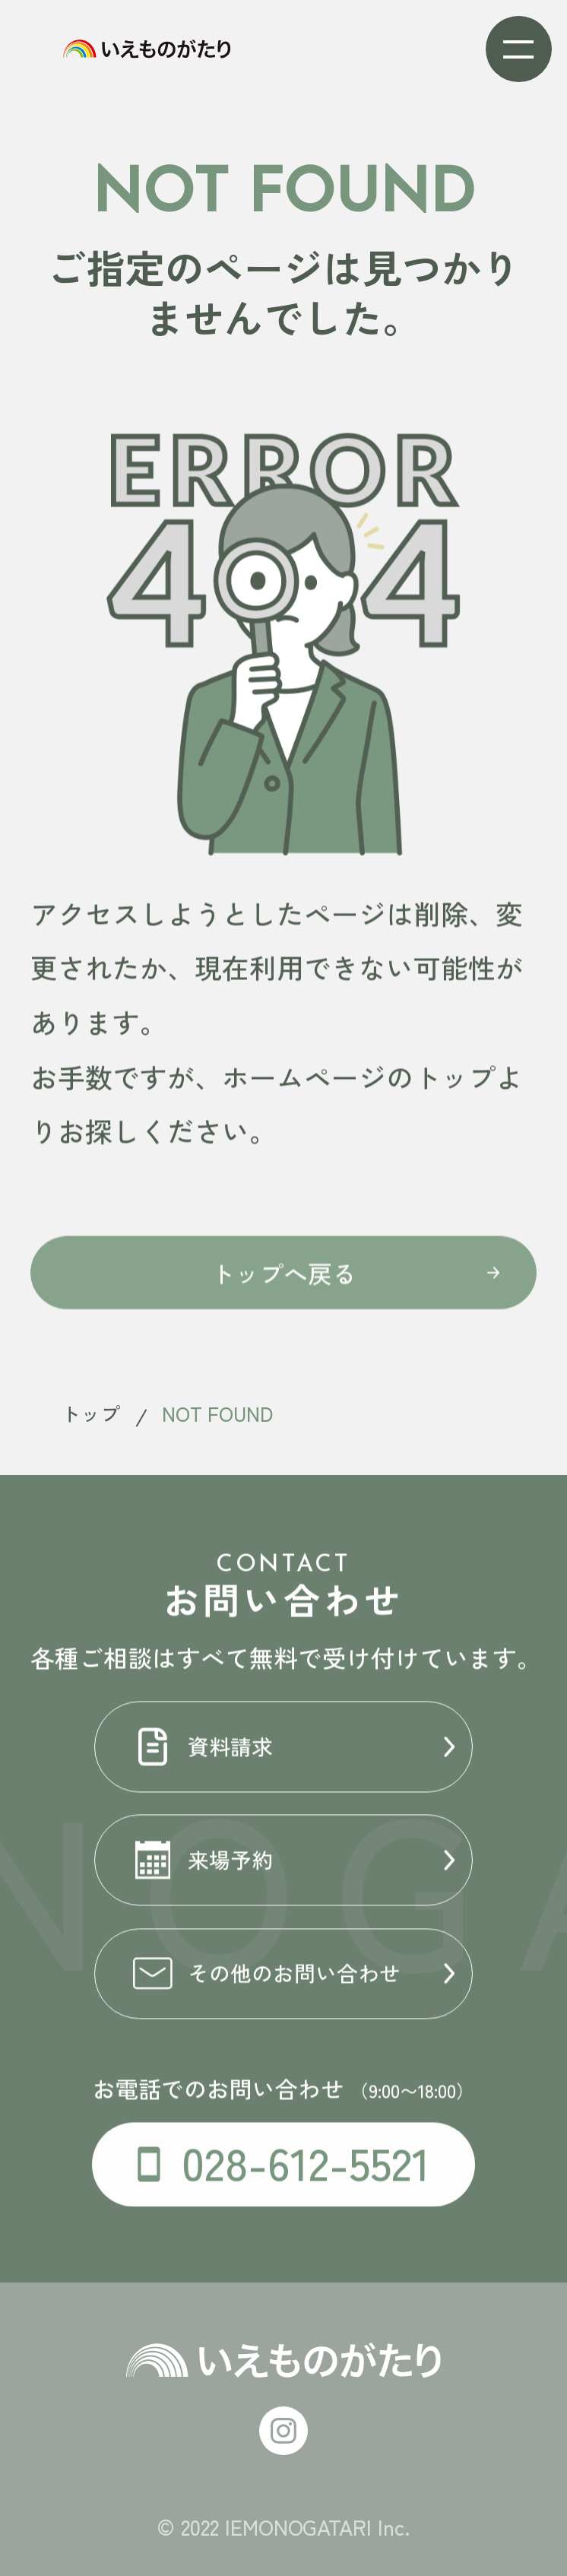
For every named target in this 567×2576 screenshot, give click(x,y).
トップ (90, 1413)
